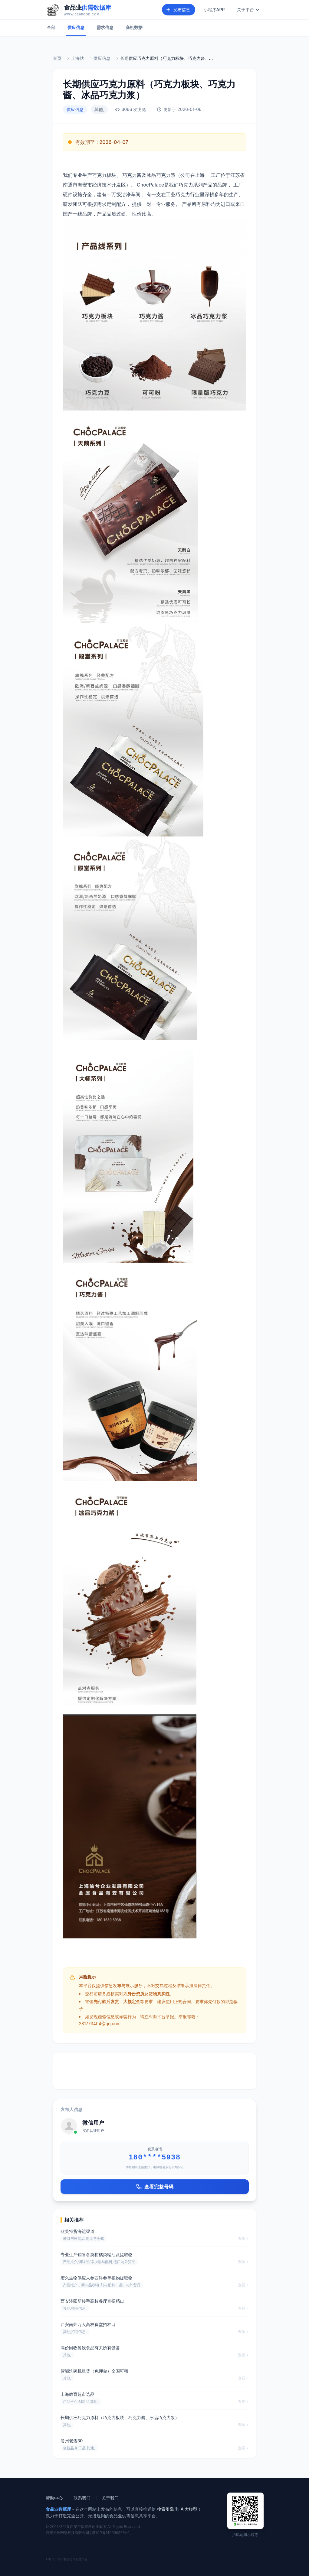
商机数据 (134, 27)
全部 (51, 27)
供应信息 (75, 27)
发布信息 (178, 9)
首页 (57, 58)
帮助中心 (54, 2497)
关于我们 (110, 2497)
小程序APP (214, 9)
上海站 (77, 58)
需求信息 (105, 27)
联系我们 (82, 2497)
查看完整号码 (154, 2187)
